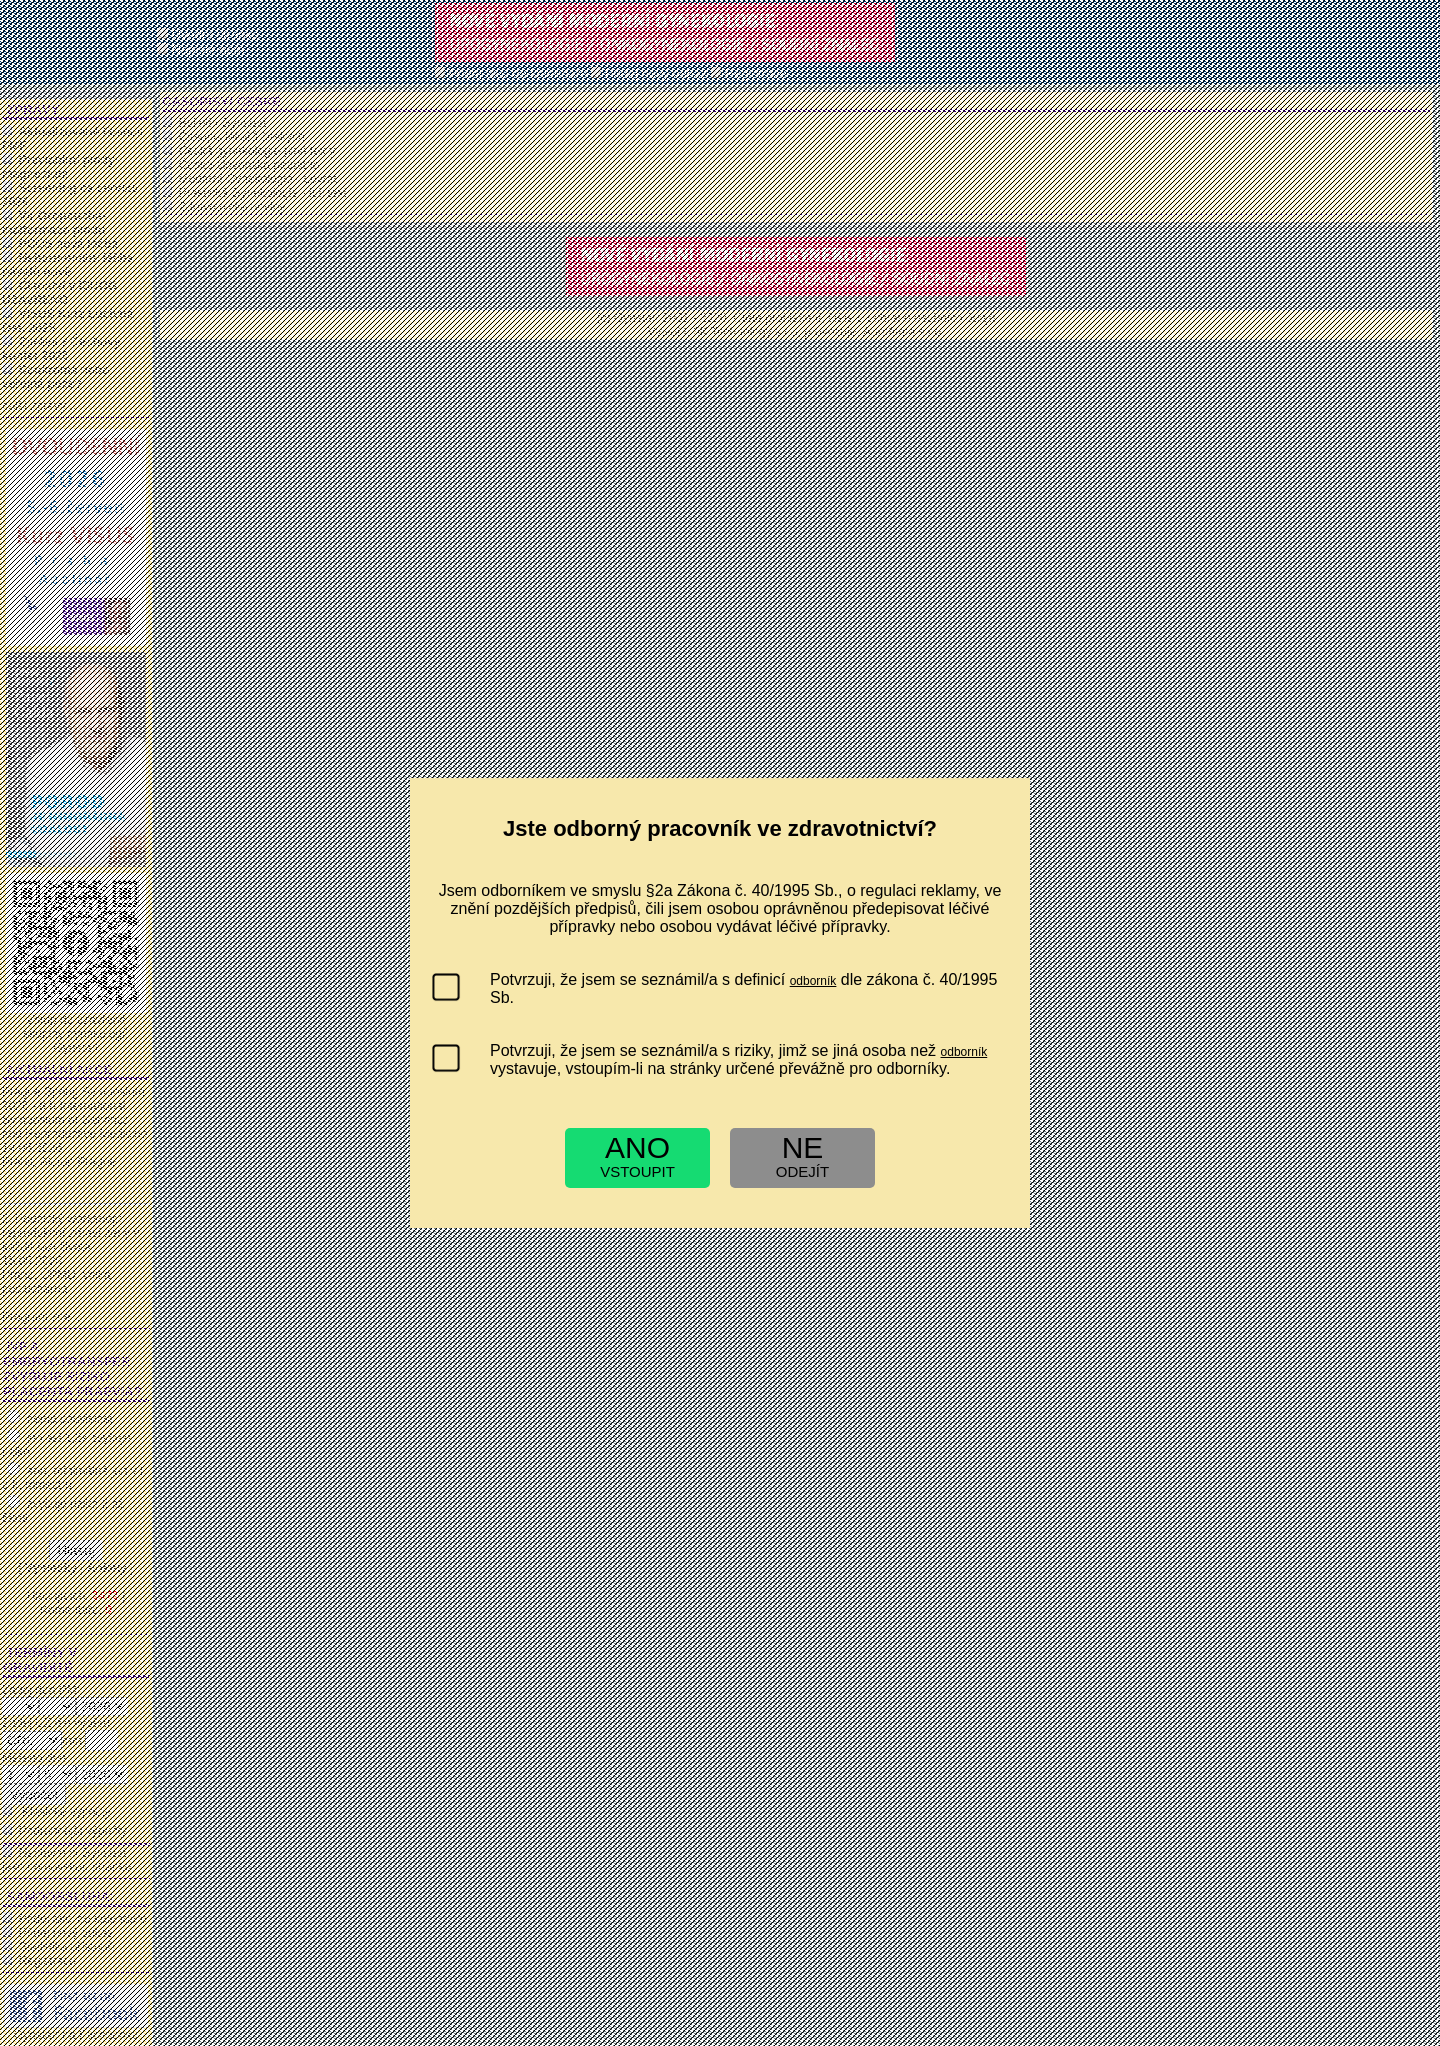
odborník (813, 981)
